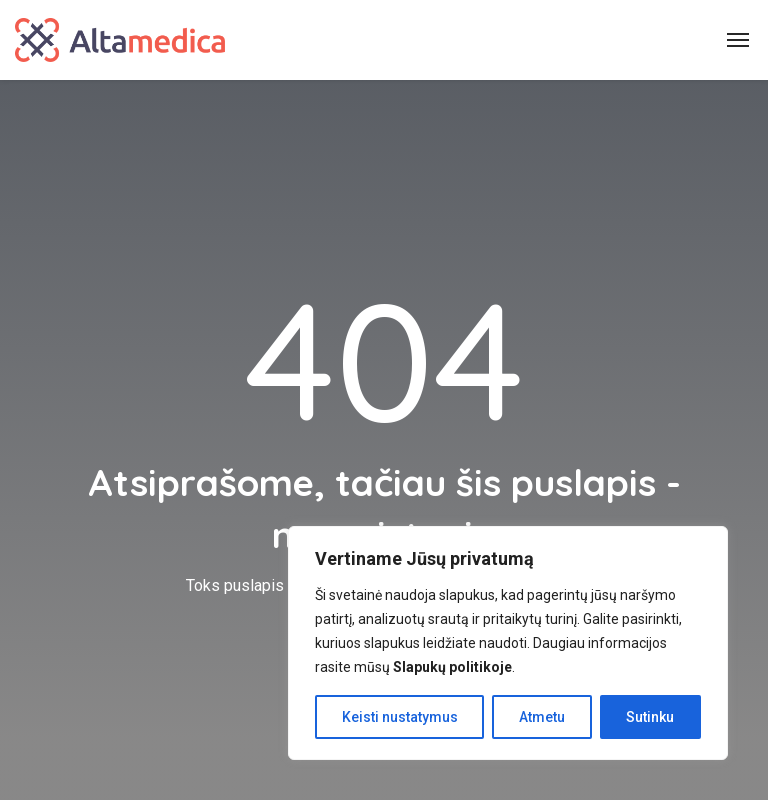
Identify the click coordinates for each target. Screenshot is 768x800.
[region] (508, 643)
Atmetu (542, 717)
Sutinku (650, 717)
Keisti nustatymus (400, 717)
